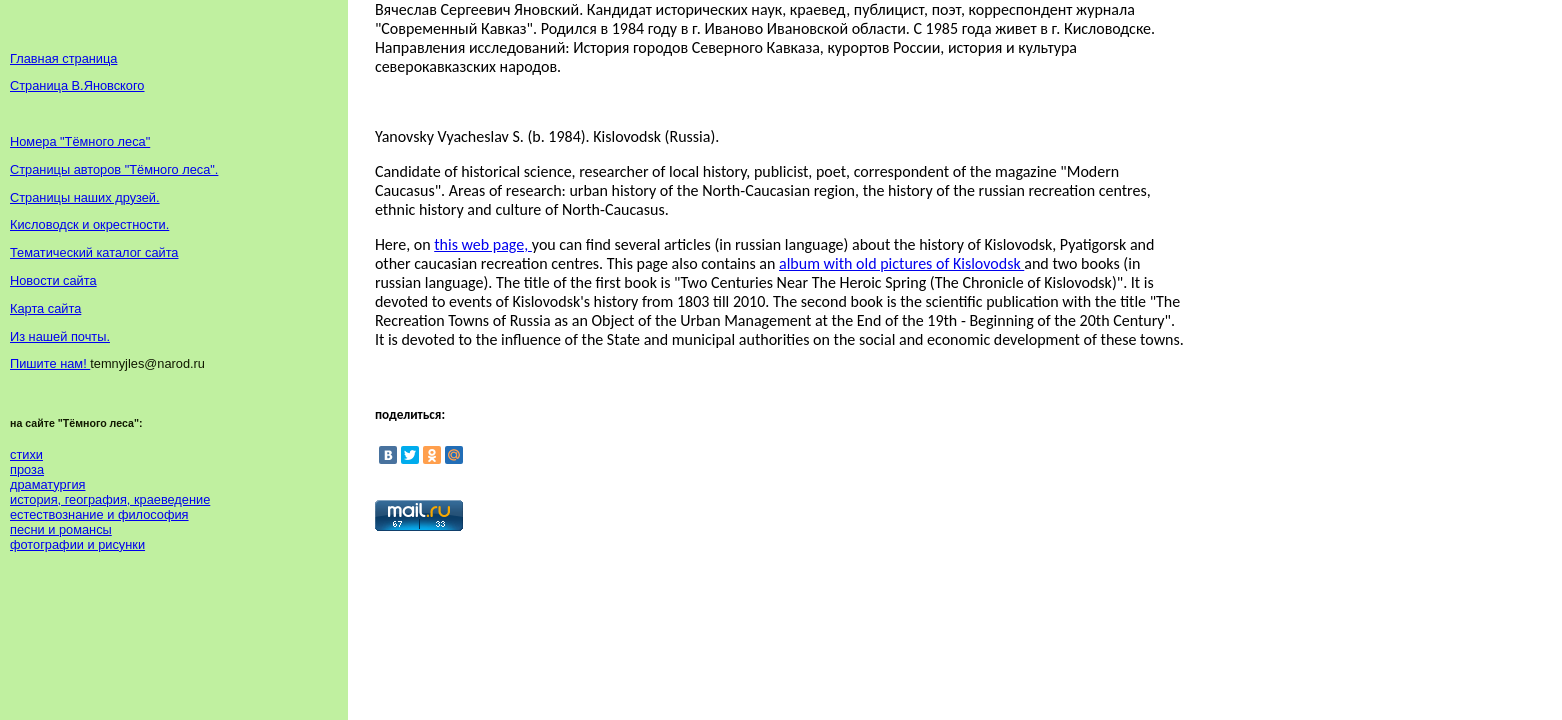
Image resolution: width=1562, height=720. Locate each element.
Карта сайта (45, 308)
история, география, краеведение (110, 499)
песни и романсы (61, 529)
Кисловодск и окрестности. (89, 224)
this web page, (483, 244)
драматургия (47, 484)
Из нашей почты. (60, 336)
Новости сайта (53, 280)
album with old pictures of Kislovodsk (901, 263)
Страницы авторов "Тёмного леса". (114, 169)
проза (27, 469)
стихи (26, 454)
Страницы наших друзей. (85, 197)
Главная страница (63, 58)
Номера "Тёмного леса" (80, 141)
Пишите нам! (50, 363)
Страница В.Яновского (77, 85)
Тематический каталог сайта (94, 252)
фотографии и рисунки (77, 544)
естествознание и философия (99, 514)
